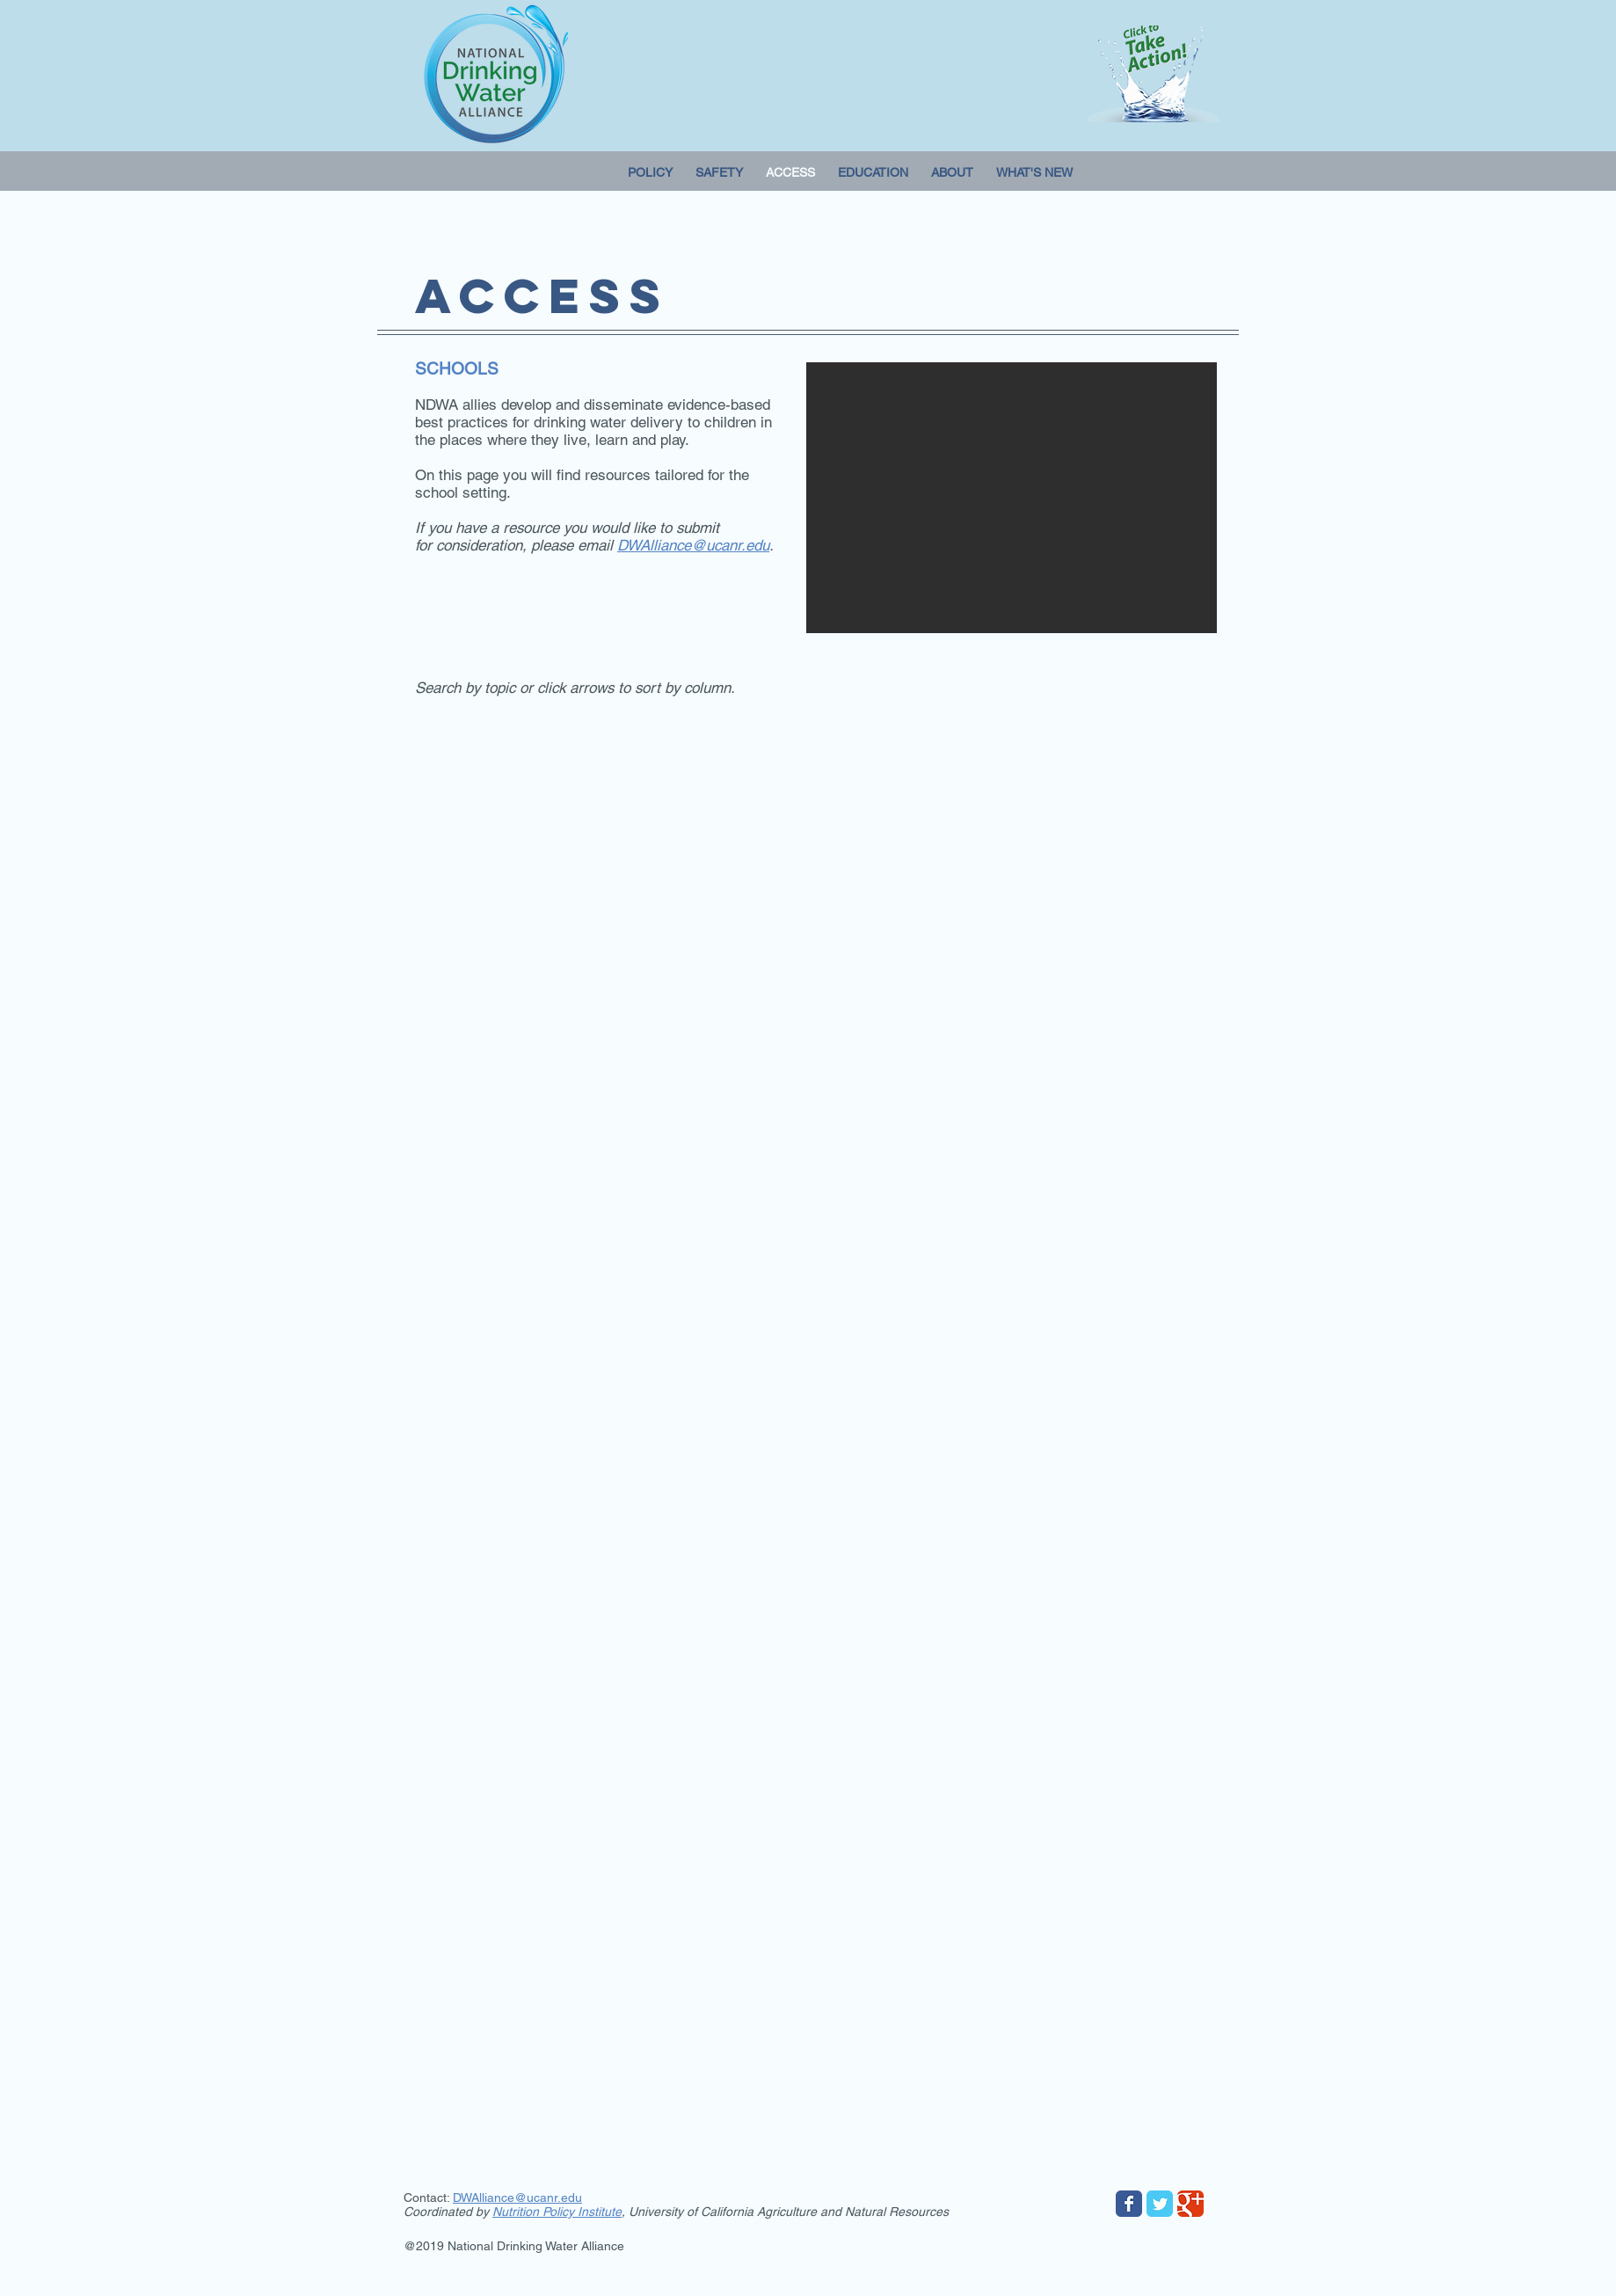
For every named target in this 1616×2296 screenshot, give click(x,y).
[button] (1011, 497)
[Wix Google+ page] (1190, 2203)
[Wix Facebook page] (1129, 2203)
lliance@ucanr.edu (530, 2197)
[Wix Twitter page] (1159, 2203)
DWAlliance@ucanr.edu (693, 545)
